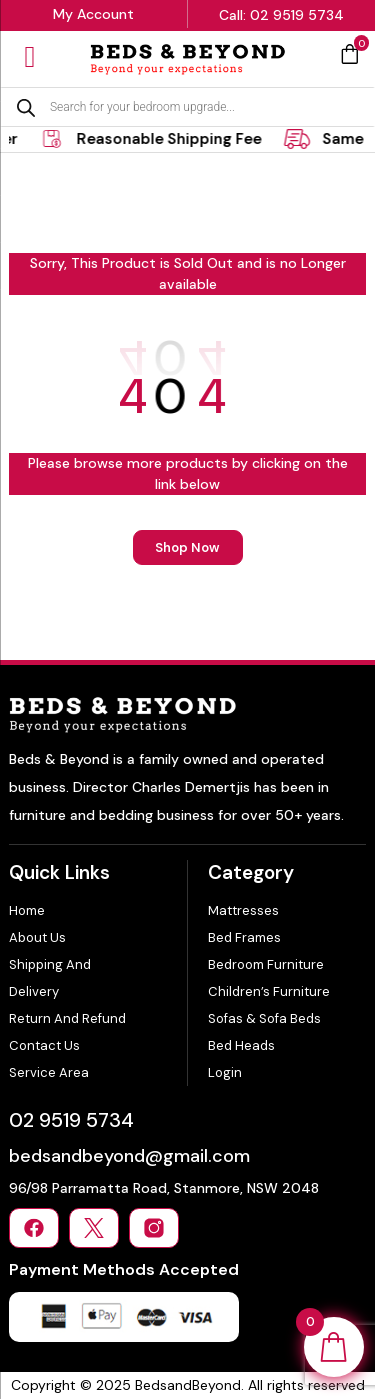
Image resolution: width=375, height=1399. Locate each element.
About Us (37, 937)
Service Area (49, 1072)
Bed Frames (244, 937)
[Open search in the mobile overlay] (187, 107)
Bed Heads (241, 1045)
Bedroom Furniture (266, 964)
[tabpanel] (163, 139)
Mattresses (243, 910)
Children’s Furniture (269, 991)
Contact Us (44, 1045)
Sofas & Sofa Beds (264, 1018)
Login (225, 1072)
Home (27, 910)
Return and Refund (67, 1018)
